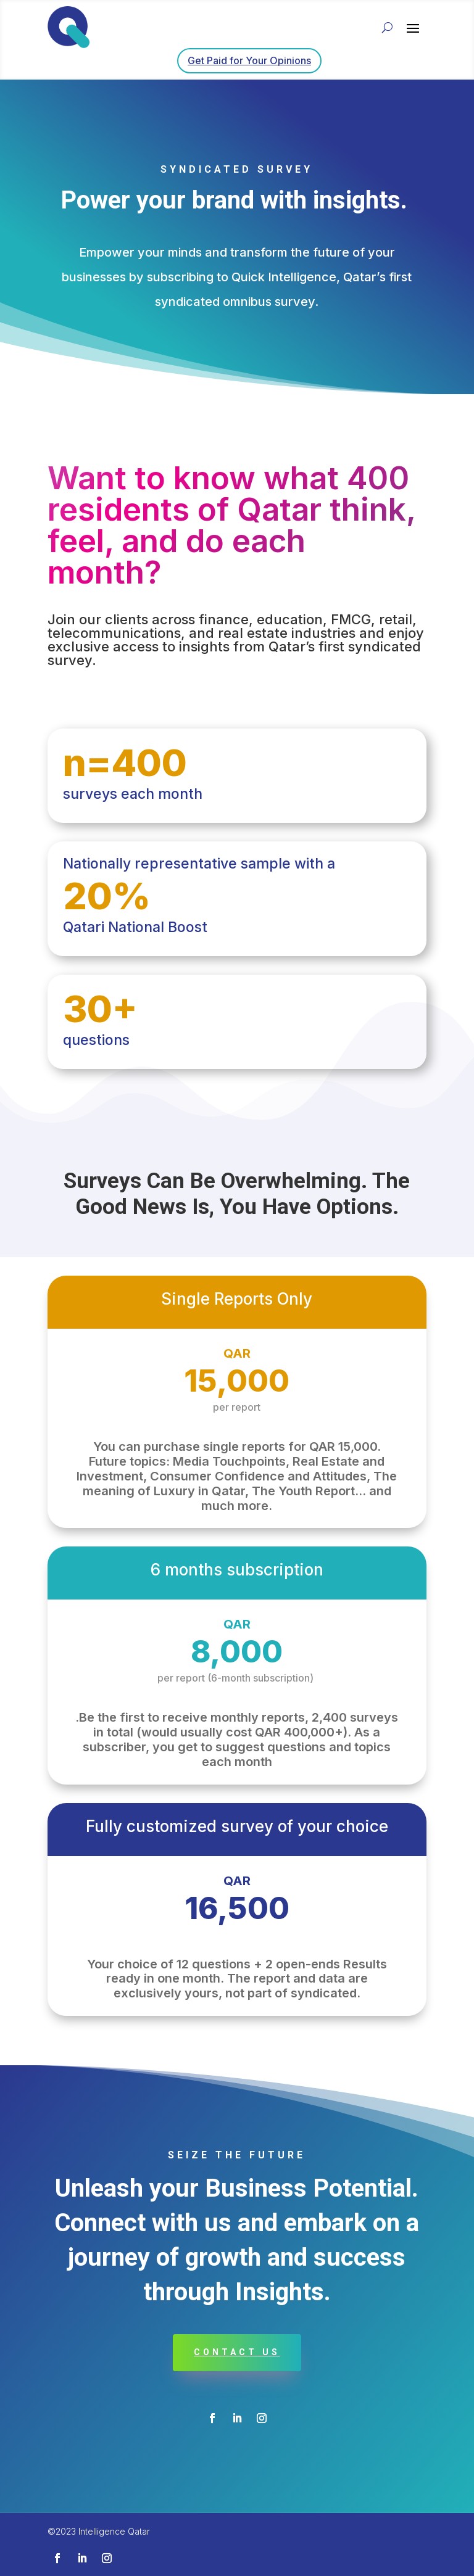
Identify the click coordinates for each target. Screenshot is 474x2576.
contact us (237, 2352)
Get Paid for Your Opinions (249, 60)
